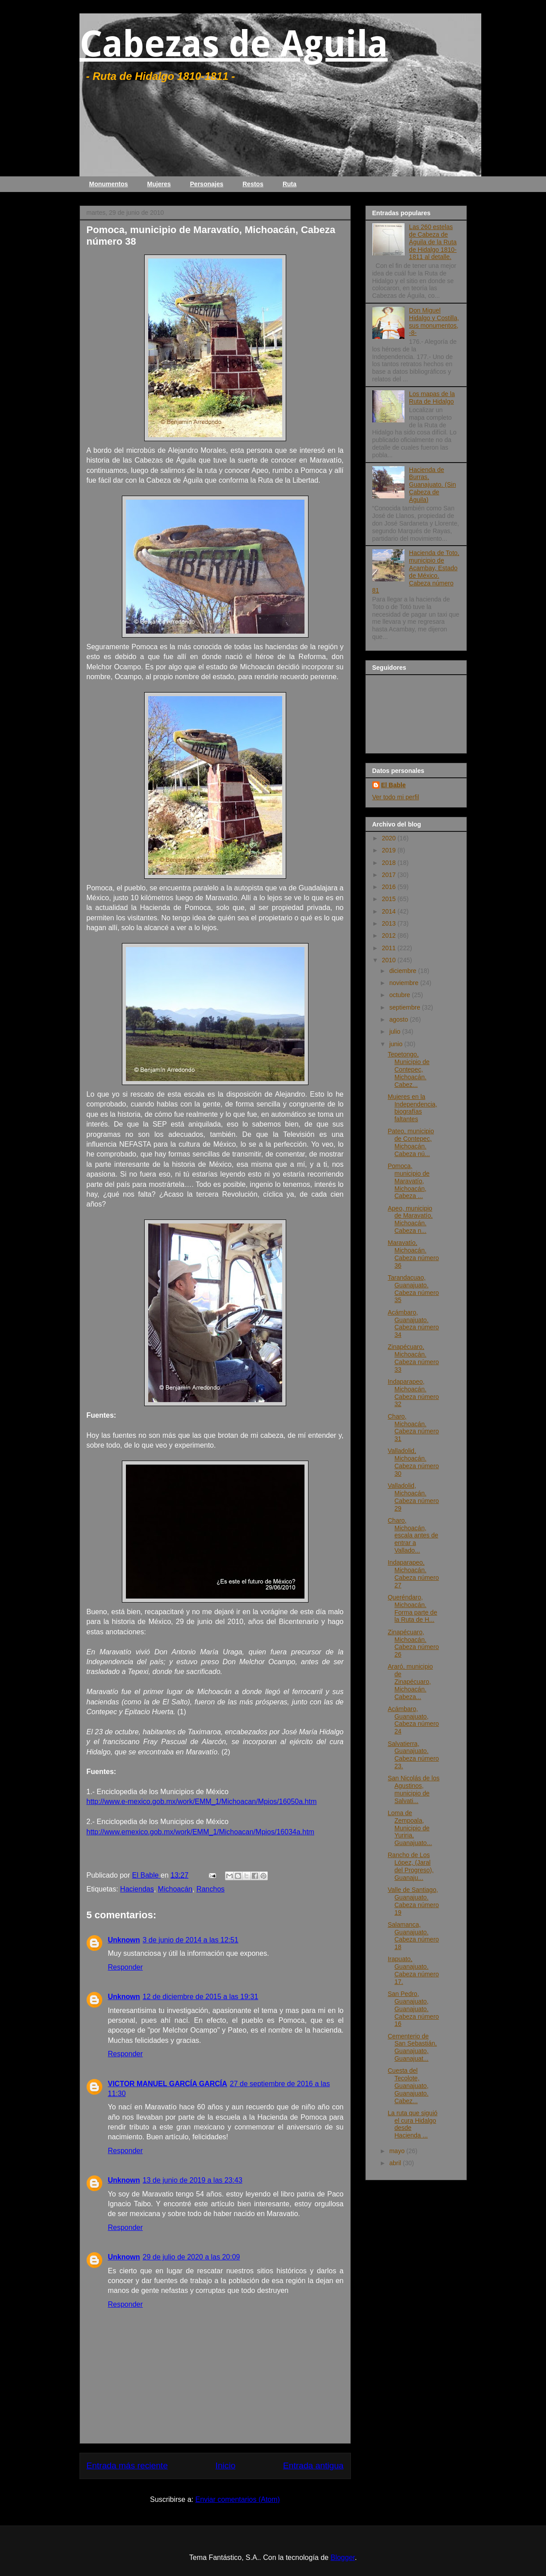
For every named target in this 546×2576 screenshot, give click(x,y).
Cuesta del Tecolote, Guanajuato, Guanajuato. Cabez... (408, 2085)
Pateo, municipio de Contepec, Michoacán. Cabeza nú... (411, 1142)
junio (396, 1044)
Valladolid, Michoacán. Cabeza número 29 (413, 1496)
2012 (389, 935)
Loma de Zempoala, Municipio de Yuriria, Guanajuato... (410, 1827)
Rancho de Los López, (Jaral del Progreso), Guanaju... (410, 1866)
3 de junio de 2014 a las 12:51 (190, 1940)
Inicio (226, 2465)
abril (396, 2163)
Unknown (124, 1940)
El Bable (393, 785)
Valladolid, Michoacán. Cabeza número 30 (413, 1462)
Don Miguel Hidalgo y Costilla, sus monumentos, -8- (434, 321)
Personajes (207, 184)
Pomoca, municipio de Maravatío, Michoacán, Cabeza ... (408, 1180)
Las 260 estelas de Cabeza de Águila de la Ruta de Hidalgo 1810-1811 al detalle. (433, 241)
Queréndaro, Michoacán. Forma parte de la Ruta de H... (412, 1608)
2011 (389, 948)
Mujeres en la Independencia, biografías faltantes (412, 1108)
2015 (389, 898)
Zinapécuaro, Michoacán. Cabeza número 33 (413, 1358)
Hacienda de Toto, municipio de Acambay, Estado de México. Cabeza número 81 (415, 571)
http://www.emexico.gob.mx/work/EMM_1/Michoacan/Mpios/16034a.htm (200, 1832)
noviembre (404, 982)
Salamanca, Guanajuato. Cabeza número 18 (413, 1935)
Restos (252, 184)
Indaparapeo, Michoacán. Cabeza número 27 (413, 1573)
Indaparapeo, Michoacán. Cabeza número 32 (413, 1392)
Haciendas (137, 1889)
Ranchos (210, 1889)
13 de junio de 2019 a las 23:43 (192, 2180)
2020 (389, 838)
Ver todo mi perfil (395, 797)
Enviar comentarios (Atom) (237, 2499)
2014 (389, 911)
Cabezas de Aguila (233, 44)
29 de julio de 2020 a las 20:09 (191, 2257)
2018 (389, 862)
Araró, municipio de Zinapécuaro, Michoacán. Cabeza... (410, 1681)
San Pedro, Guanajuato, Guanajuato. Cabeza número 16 (413, 2008)
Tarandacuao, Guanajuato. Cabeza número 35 (413, 1288)
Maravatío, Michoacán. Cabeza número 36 (413, 1254)
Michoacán (175, 1889)
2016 (389, 886)
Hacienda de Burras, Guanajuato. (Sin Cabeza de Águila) (432, 484)
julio (395, 1031)
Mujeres (159, 184)
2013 (389, 923)
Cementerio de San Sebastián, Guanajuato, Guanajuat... (412, 2047)
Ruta (289, 184)
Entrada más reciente (127, 2465)
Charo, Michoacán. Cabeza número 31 (413, 1427)
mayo (397, 2150)
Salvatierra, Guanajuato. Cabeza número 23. (413, 1755)
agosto (399, 1019)
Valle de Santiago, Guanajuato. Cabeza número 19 (413, 1901)
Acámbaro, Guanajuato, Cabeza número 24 (413, 1720)
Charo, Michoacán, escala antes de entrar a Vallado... (413, 1535)
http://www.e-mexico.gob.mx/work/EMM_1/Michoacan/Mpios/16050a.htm (202, 1801)
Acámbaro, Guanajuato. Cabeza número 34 (413, 1323)
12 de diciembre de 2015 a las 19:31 (200, 1996)
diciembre (403, 970)
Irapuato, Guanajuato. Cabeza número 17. (413, 1970)
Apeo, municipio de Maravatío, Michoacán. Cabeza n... (410, 1219)
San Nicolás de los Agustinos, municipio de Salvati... (413, 1789)
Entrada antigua (313, 2465)
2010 (389, 960)
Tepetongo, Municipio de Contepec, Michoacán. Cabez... (408, 1069)
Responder (125, 1967)
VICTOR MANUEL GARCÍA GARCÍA (167, 2084)
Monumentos (108, 184)
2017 (389, 874)
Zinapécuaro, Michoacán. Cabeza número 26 (413, 1643)
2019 (389, 850)
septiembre (405, 1007)
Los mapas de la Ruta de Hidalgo (432, 397)
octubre (400, 994)
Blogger (342, 2557)
